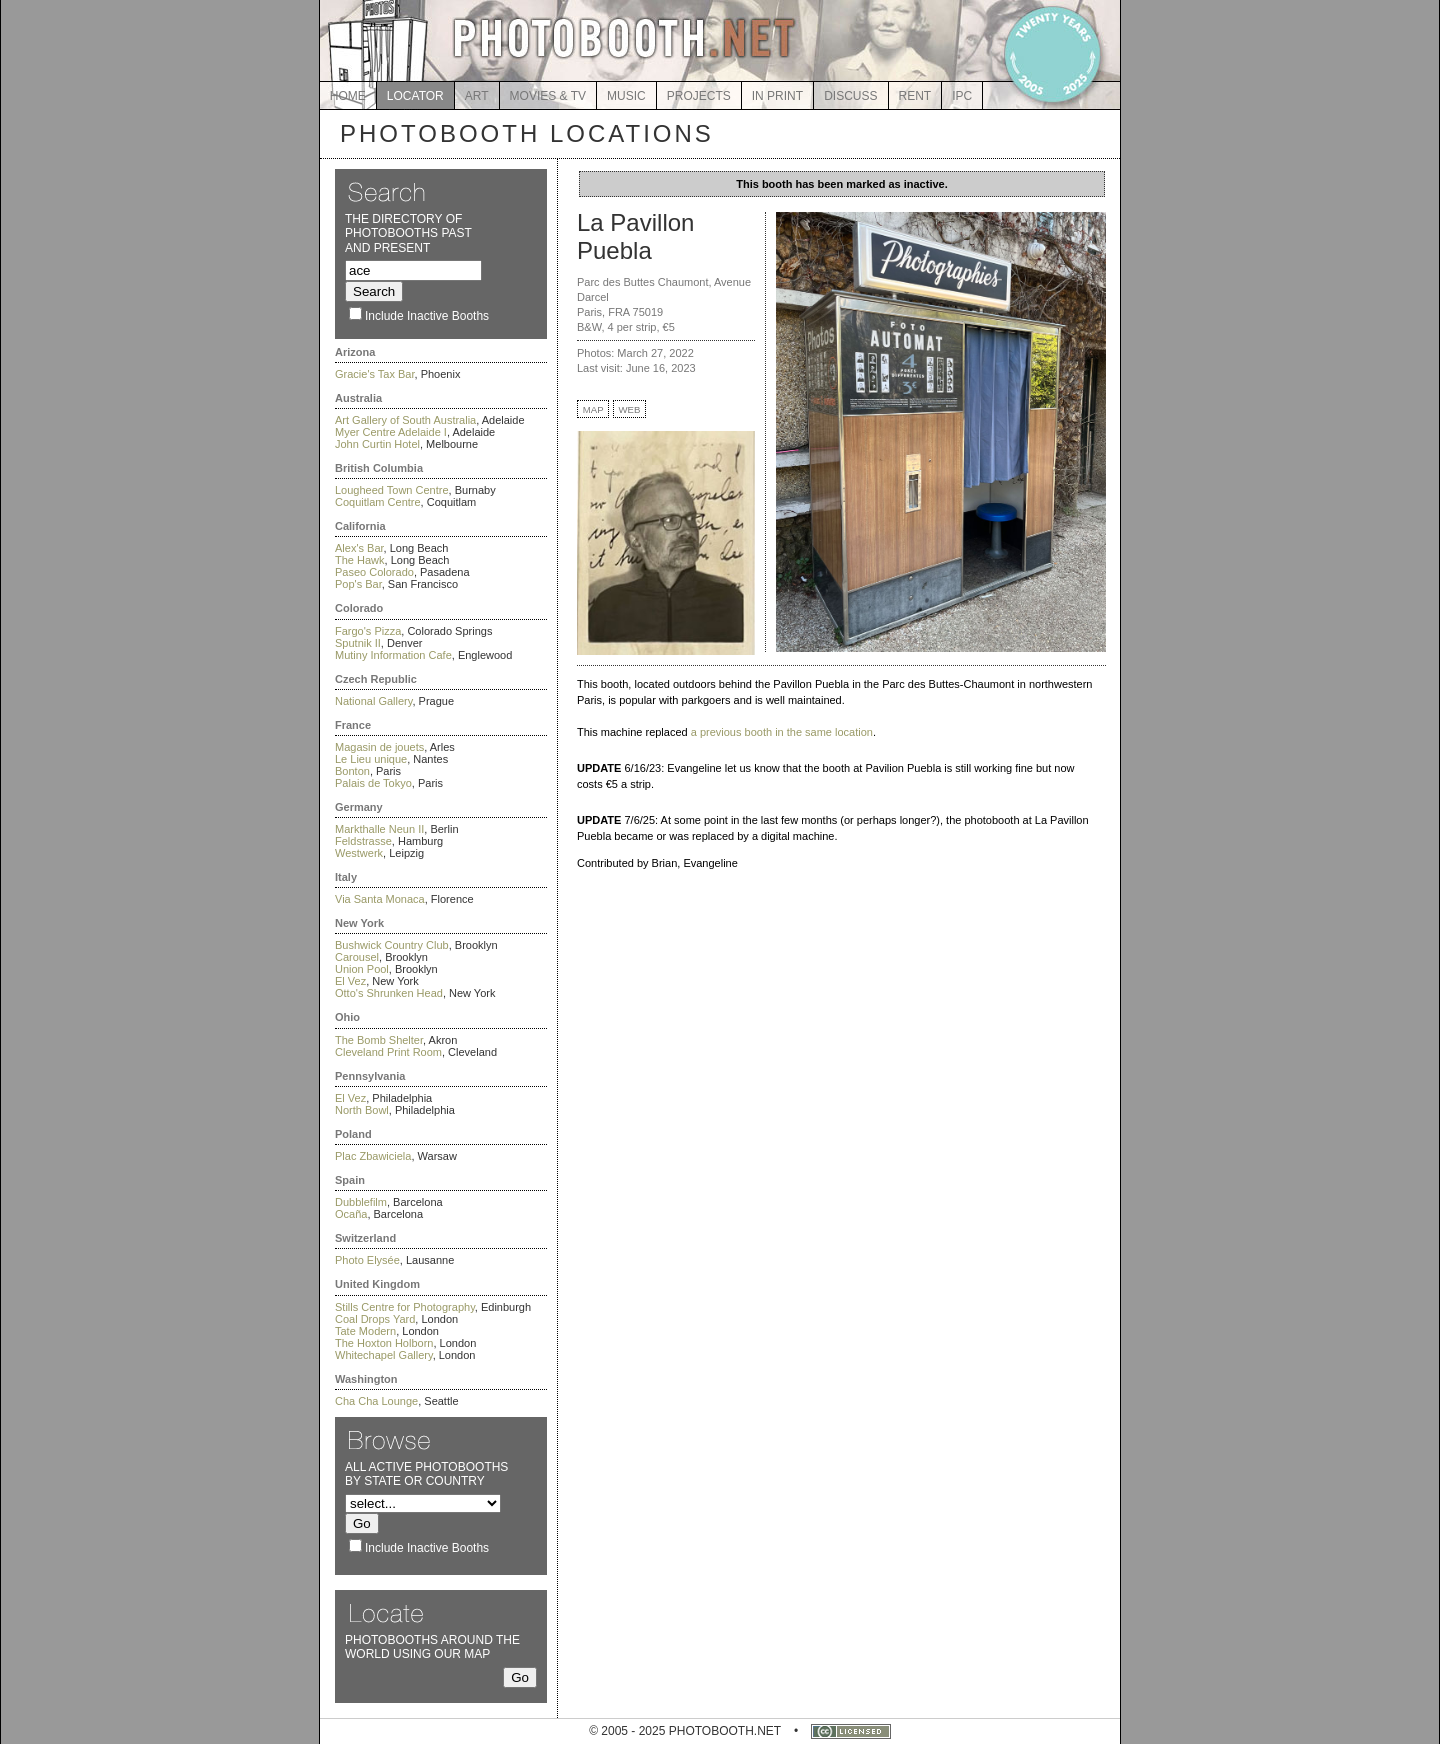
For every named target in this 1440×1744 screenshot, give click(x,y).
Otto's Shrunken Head (389, 993)
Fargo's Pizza (368, 631)
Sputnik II (358, 643)
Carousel (357, 957)
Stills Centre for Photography (405, 1307)
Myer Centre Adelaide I (391, 432)
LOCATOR (415, 96)
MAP (593, 409)
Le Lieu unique (371, 759)
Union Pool (362, 969)
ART (477, 96)
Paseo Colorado (374, 572)
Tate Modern (365, 1331)
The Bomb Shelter (379, 1040)
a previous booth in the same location (782, 732)
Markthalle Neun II (379, 829)
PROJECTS (699, 96)
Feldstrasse (363, 841)
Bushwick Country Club (392, 945)
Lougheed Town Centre (392, 490)
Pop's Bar (358, 584)
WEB (630, 409)
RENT (915, 96)
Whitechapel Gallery (384, 1355)
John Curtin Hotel (377, 444)
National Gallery (373, 701)
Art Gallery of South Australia (405, 420)
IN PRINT (777, 96)
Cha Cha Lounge (376, 1401)
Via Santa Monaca (380, 899)
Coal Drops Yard (375, 1319)
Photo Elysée (367, 1260)
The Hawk (360, 560)
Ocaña (351, 1214)
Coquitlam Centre (378, 502)
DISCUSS (850, 96)
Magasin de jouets (379, 747)
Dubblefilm (361, 1202)
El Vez (350, 981)
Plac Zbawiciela (373, 1156)
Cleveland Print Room (388, 1052)
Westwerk (359, 853)
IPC (962, 96)
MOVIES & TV (548, 96)
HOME (348, 96)
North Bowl (362, 1110)
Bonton (352, 771)
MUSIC (626, 96)
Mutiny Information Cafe (393, 655)
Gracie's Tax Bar (375, 374)
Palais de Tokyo (373, 783)
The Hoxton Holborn (384, 1343)
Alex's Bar (359, 548)
